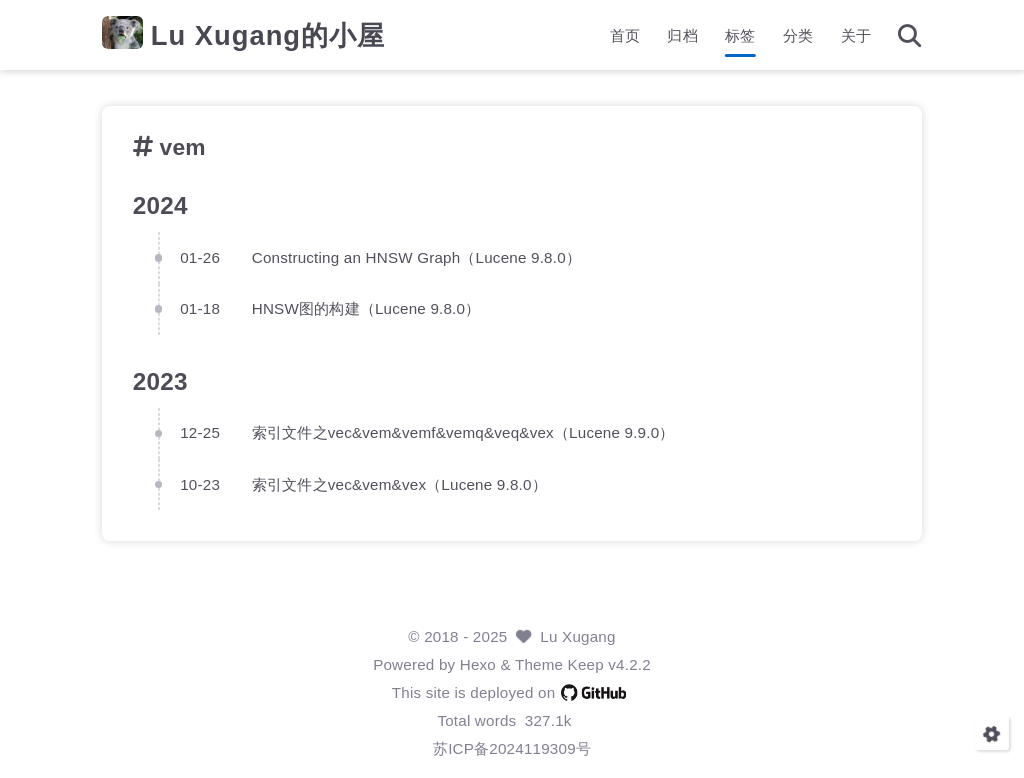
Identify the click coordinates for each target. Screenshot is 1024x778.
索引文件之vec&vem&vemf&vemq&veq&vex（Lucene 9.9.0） (463, 432)
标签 (740, 35)
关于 (856, 35)
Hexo (478, 664)
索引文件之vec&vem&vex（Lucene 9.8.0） (399, 484)
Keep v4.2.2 (609, 664)
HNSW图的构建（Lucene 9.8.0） (366, 308)
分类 (798, 35)
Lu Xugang (577, 636)
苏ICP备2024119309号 (512, 748)
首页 (625, 35)
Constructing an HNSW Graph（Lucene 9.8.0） (416, 257)
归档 (682, 35)
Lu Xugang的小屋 (268, 35)
